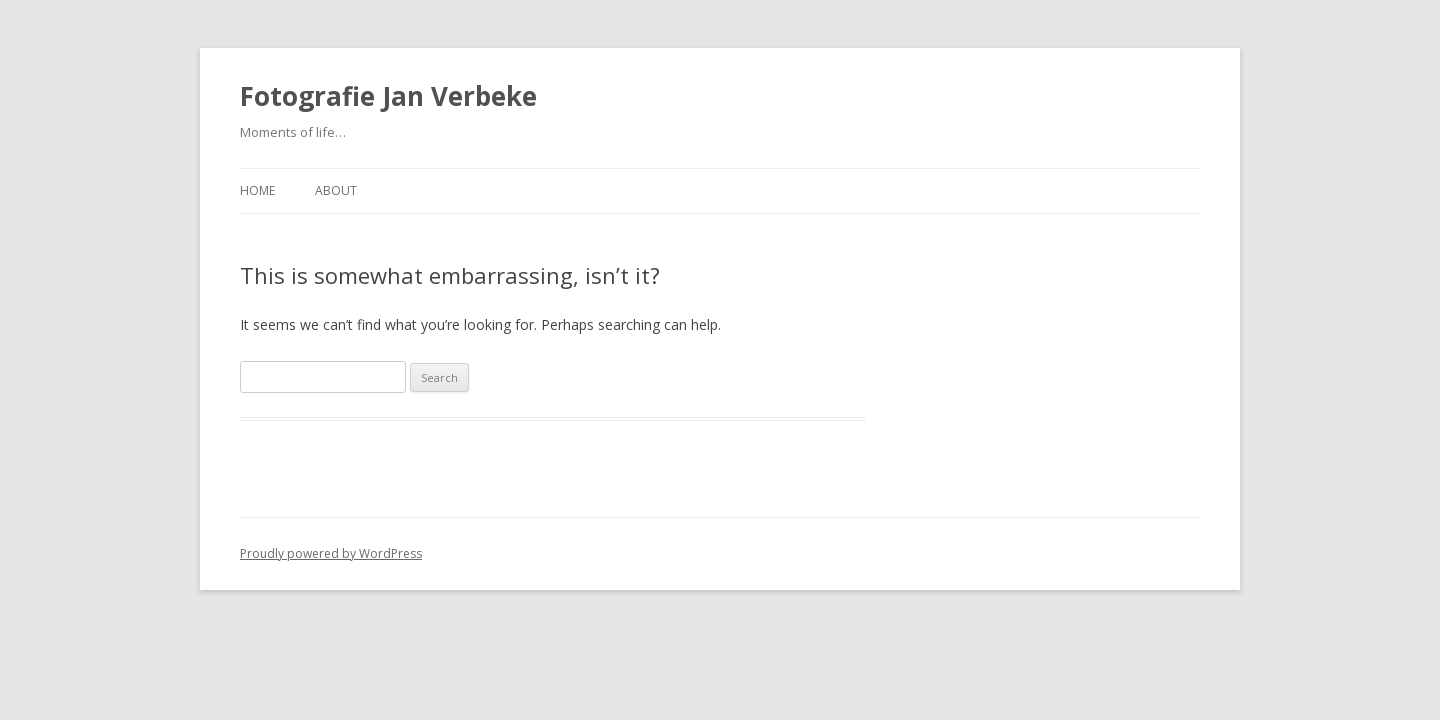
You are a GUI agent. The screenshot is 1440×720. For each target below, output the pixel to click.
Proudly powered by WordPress (331, 553)
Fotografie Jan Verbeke (388, 96)
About (336, 190)
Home (257, 190)
